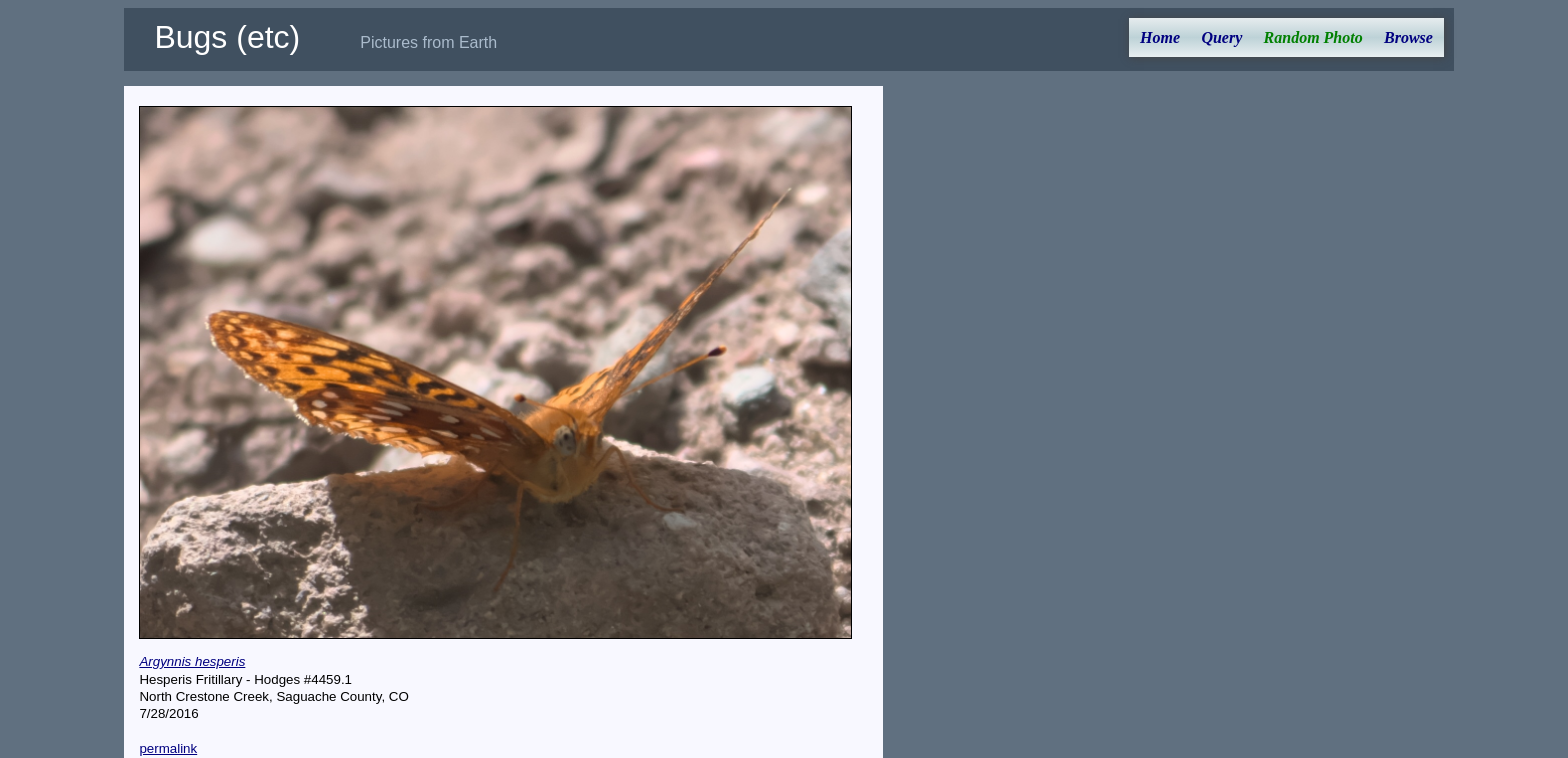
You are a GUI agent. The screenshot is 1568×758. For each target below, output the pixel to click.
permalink (168, 748)
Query (1221, 37)
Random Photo (1313, 37)
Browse (1408, 37)
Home (1160, 37)
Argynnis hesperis (192, 661)
